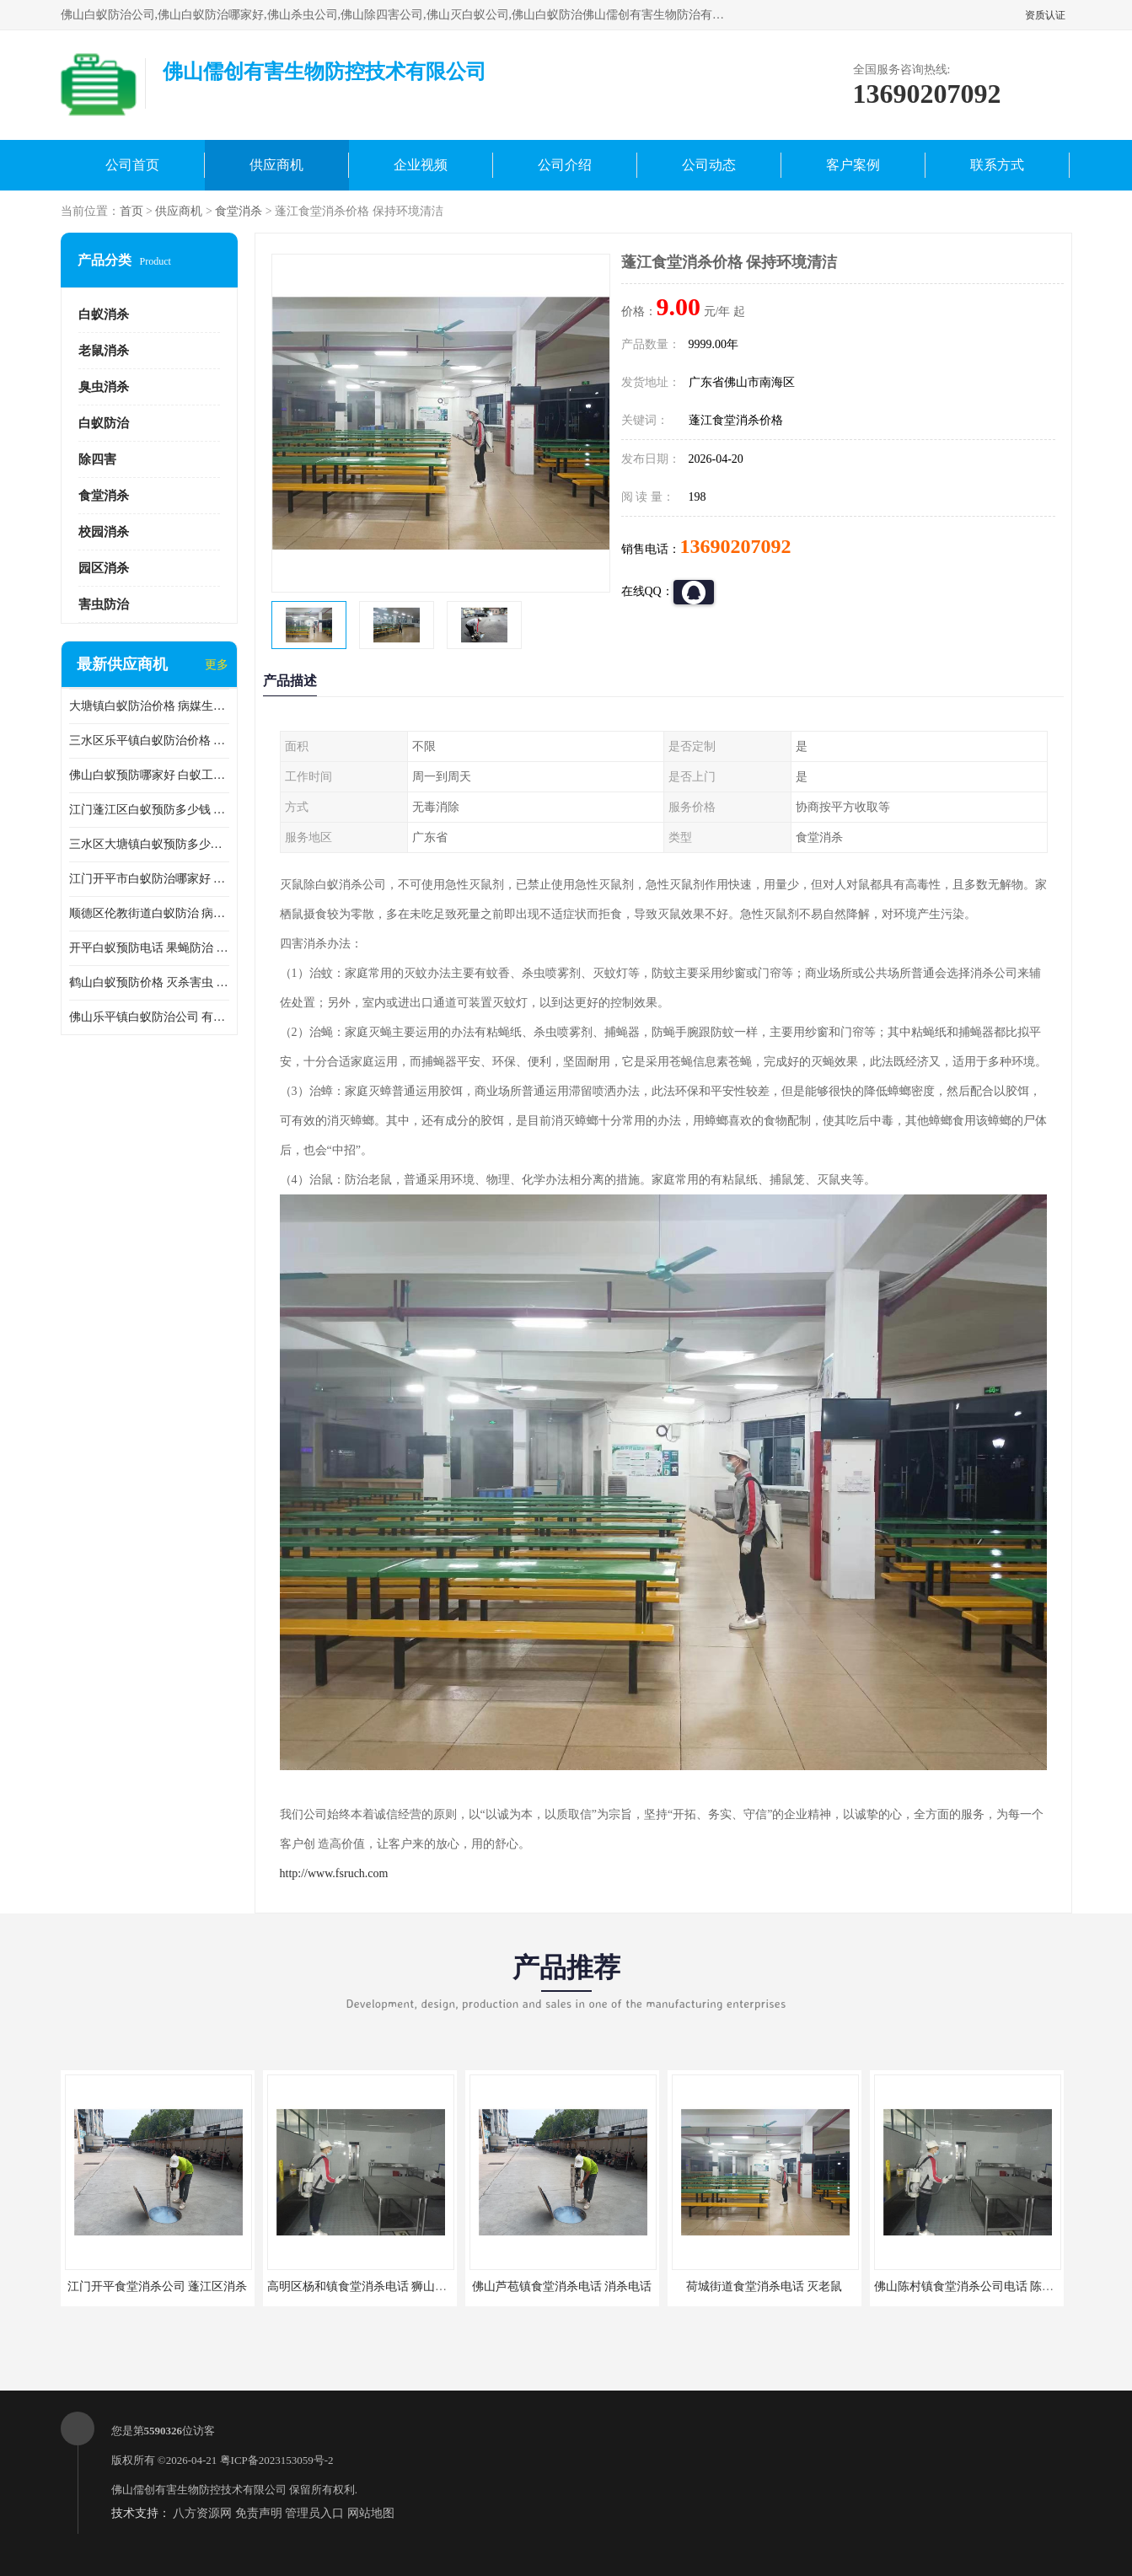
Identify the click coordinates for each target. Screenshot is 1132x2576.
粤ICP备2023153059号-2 (277, 2460)
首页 (131, 211)
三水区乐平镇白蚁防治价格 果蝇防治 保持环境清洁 (149, 740)
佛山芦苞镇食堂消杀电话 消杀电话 (562, 2286)
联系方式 (997, 165)
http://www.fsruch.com (334, 1873)
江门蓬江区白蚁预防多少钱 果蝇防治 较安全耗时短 (149, 809)
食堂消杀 (238, 211)
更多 (216, 664)
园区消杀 (103, 568)
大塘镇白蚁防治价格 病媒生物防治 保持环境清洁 (149, 706)
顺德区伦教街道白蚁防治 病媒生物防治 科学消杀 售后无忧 (149, 913)
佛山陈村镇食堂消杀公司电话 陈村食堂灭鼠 (988, 2286)
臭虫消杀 (103, 387)
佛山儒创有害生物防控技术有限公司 (199, 2489)
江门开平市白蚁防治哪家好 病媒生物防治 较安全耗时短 (149, 878)
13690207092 (735, 546)
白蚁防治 (103, 423)
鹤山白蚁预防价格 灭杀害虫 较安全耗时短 (149, 982)
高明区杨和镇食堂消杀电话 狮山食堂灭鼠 (375, 2286)
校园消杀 (103, 532)
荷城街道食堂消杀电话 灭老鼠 (764, 2286)
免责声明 (258, 2513)
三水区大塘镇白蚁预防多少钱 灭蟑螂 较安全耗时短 (149, 844)
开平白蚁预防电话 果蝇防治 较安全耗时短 (149, 948)
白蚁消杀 (103, 314)
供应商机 (276, 165)
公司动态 (709, 165)
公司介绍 (565, 165)
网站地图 (370, 2513)
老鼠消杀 (103, 350)
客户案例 (853, 165)
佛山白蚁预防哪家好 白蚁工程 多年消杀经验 (149, 775)
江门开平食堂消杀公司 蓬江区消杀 (157, 2286)
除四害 (97, 459)
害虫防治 (103, 604)
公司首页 (132, 165)
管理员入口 (314, 2513)
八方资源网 (202, 2513)
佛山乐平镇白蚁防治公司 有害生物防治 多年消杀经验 (149, 1017)
